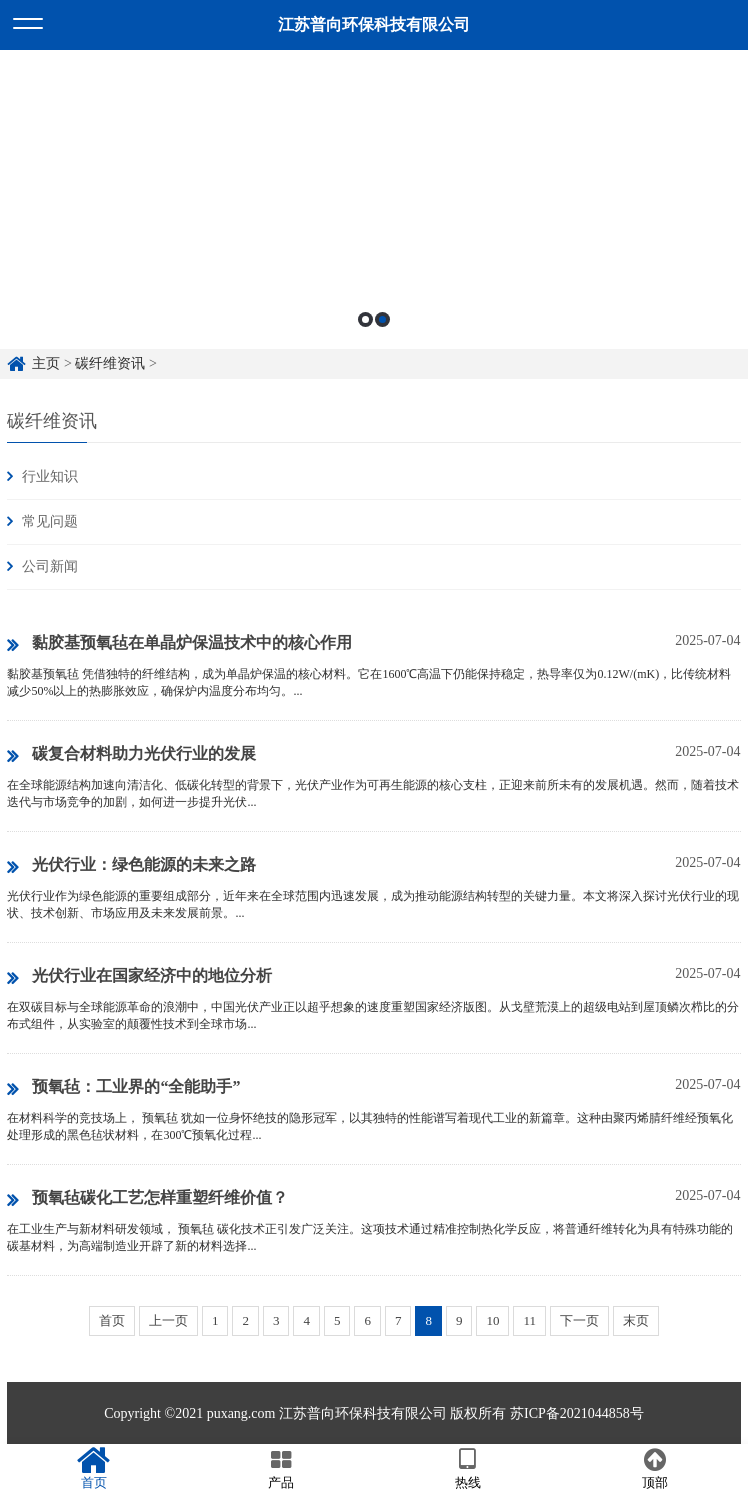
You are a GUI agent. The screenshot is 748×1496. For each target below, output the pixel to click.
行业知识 (50, 476)
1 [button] (365, 319)
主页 (46, 363)
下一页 (579, 1320)
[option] (374, 199)
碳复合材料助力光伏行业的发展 (131, 755)
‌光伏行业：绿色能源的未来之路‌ (131, 866)
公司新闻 (50, 566)
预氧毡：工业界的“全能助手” (123, 1088)
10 (492, 1320)
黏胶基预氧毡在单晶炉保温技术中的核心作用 (179, 644)
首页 (112, 1320)
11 (529, 1320)
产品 (280, 1469)
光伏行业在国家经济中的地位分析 (139, 977)
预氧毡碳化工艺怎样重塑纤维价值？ (147, 1199)
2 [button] (382, 319)
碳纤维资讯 (110, 363)
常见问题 (50, 521)
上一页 (168, 1320)
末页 (636, 1320)
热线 (467, 1469)
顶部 (654, 1469)
